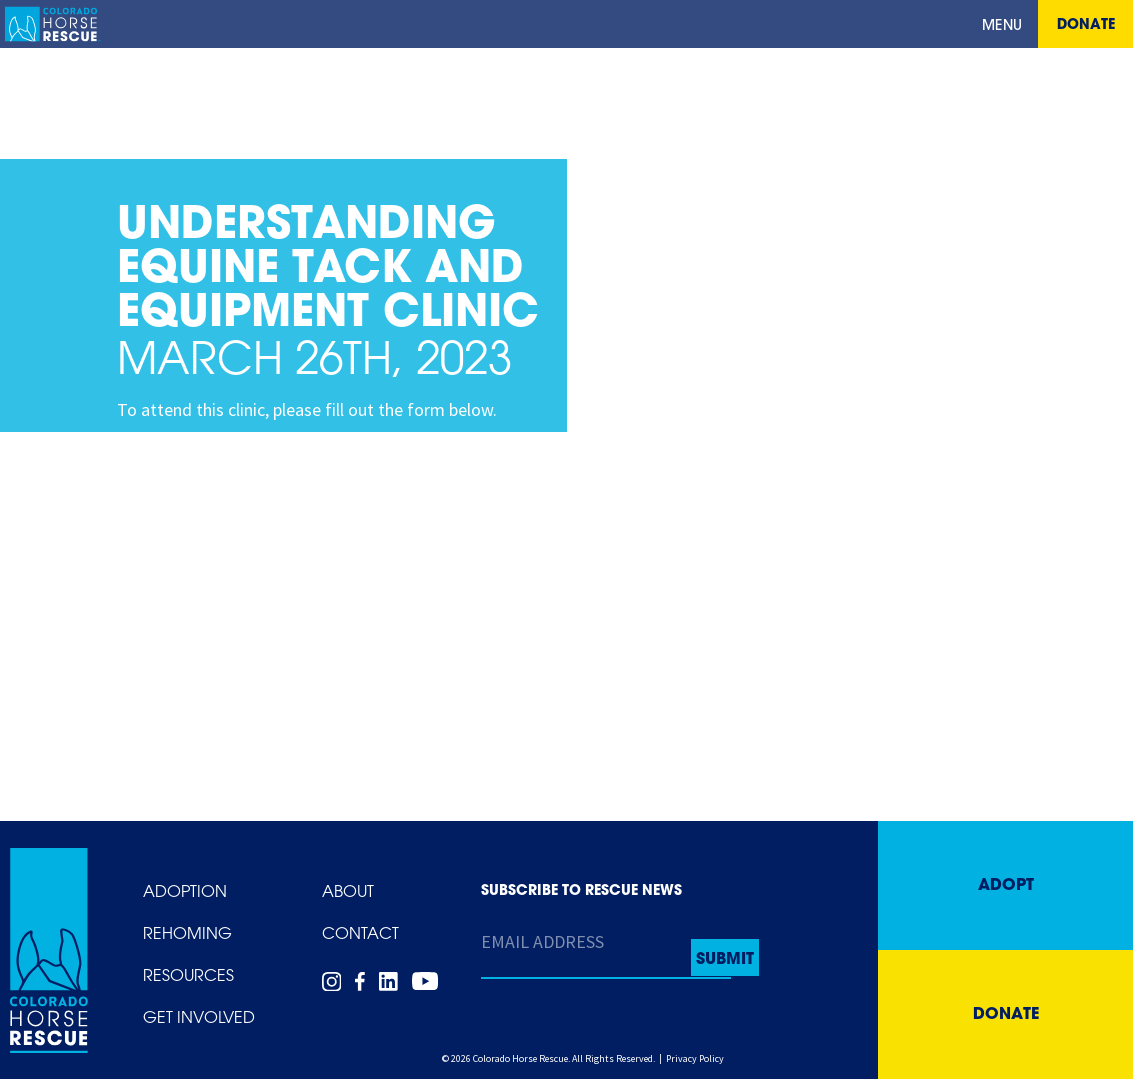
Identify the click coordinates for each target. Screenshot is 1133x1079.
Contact (360, 935)
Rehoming (187, 935)
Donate (1086, 25)
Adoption (185, 893)
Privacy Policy (695, 1058)
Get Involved (199, 1019)
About (348, 893)
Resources (188, 977)
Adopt (1006, 886)
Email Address (542, 941)
